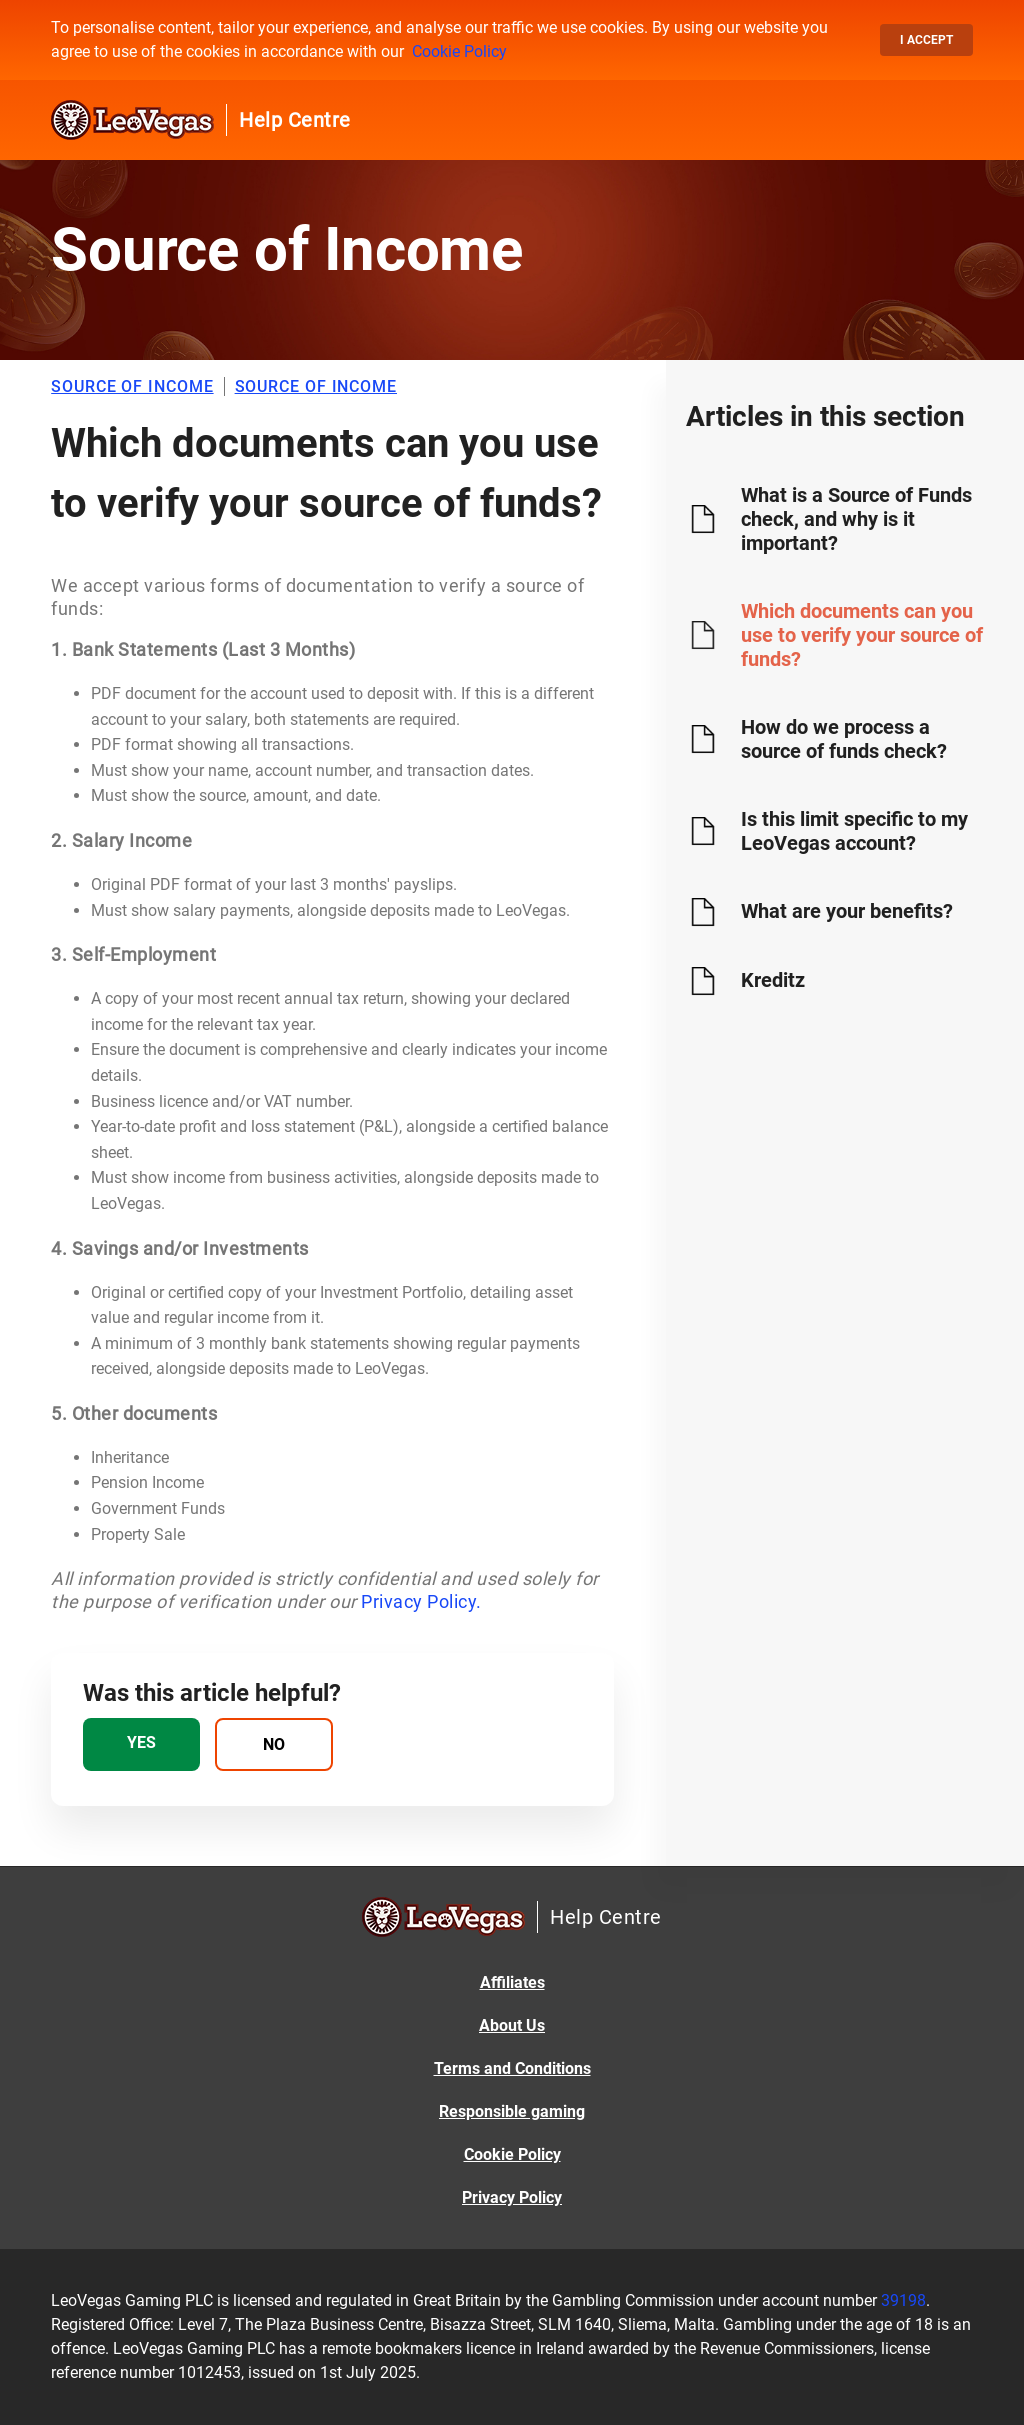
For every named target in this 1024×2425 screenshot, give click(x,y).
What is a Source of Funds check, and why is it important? (856, 519)
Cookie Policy (459, 51)
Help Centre (295, 120)
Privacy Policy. (421, 1601)
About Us (512, 2025)
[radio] (141, 1744)
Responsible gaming (512, 2111)
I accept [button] (926, 40)
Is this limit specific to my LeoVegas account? (854, 831)
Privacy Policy (512, 2197)
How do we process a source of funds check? (844, 739)
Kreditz (773, 980)
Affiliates (512, 1982)
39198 (903, 2300)
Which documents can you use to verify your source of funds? (862, 635)
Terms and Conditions (512, 2068)
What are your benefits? (847, 911)
